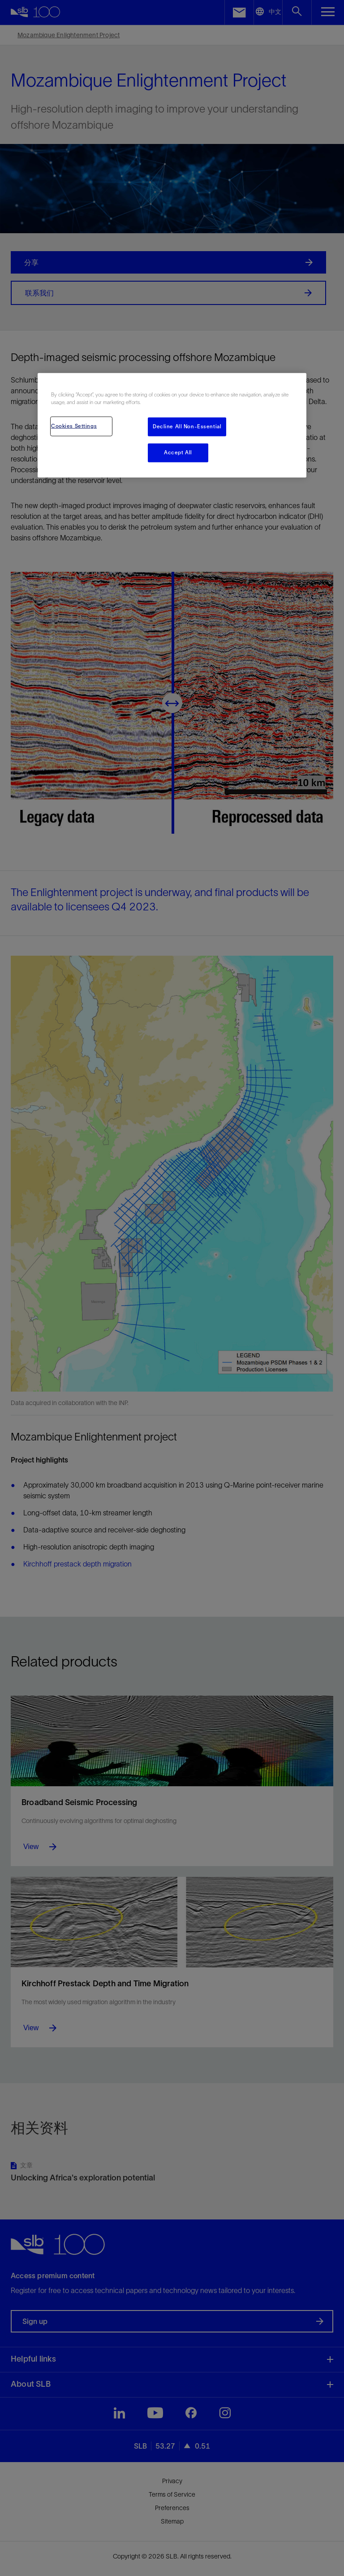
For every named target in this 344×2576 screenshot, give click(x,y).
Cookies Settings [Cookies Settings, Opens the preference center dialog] (74, 425)
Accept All (178, 452)
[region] (172, 425)
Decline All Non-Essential (187, 426)
